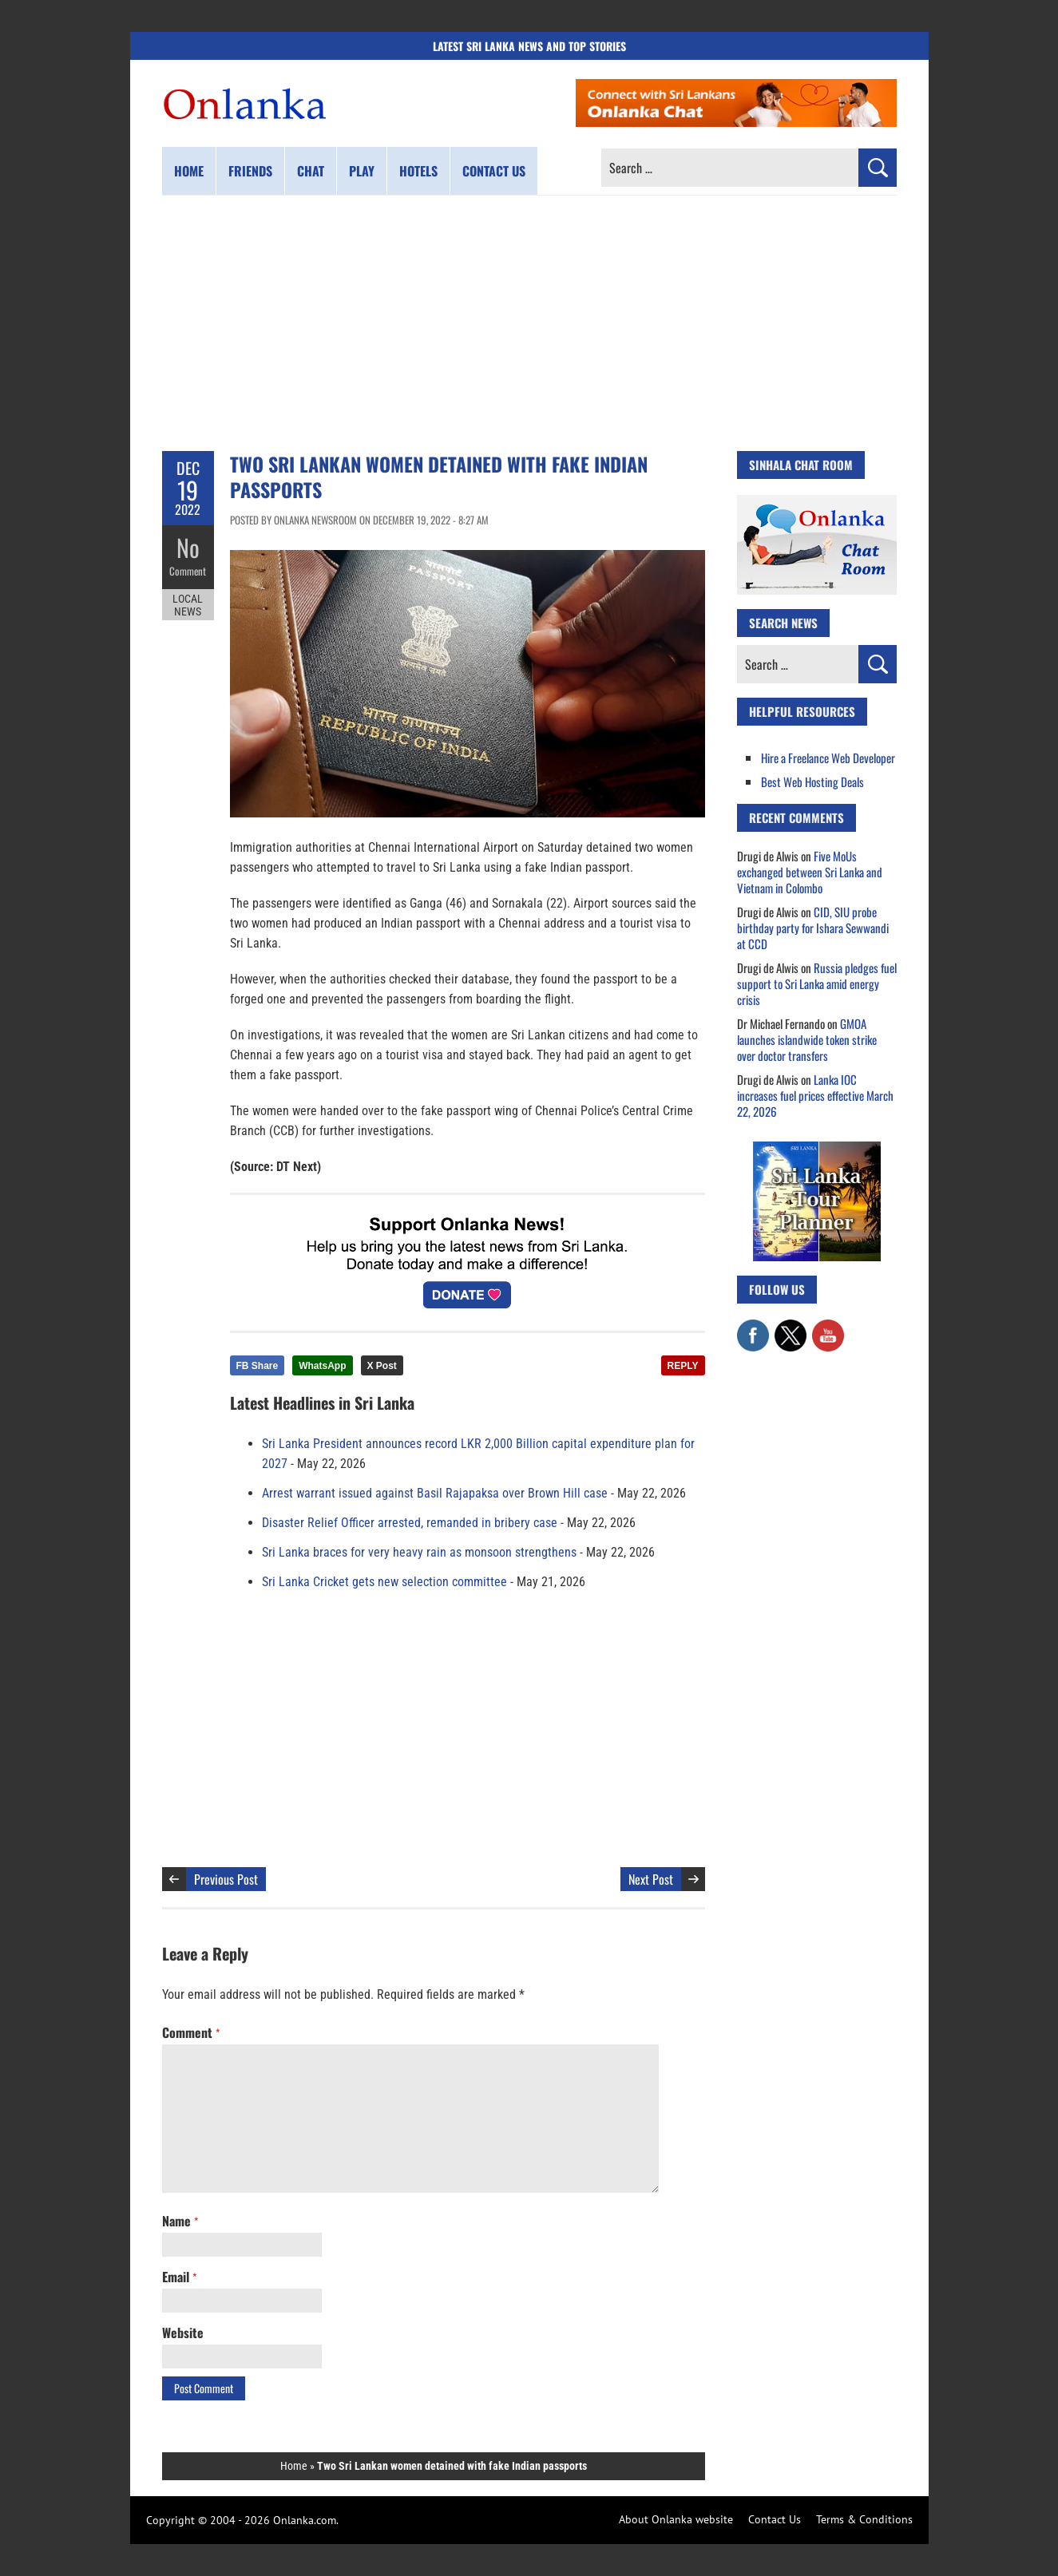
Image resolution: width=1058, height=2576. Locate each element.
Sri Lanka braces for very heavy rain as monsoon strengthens (419, 1552)
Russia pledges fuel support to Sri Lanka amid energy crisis (817, 983)
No (188, 547)
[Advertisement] (529, 323)
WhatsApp (322, 1365)
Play (361, 170)
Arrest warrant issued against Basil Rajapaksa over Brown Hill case (435, 1493)
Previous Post (226, 1879)
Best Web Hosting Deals (812, 781)
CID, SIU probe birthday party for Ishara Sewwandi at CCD (813, 927)
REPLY (683, 1365)
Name (180, 2220)
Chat (310, 170)
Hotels (418, 170)
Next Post (650, 1879)
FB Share (257, 1365)
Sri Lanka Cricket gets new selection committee (384, 1581)
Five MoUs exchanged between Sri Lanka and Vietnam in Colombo (809, 871)
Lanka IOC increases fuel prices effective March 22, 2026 (815, 1095)
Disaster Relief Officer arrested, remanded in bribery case (409, 1522)
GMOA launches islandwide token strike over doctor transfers (807, 1039)
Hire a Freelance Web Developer (828, 757)
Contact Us (774, 2519)
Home (189, 170)
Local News (187, 605)
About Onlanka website (676, 2519)
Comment (187, 571)
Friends (250, 170)
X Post (382, 1365)
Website (183, 2332)
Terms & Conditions (864, 2519)
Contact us (493, 170)
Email (179, 2276)
